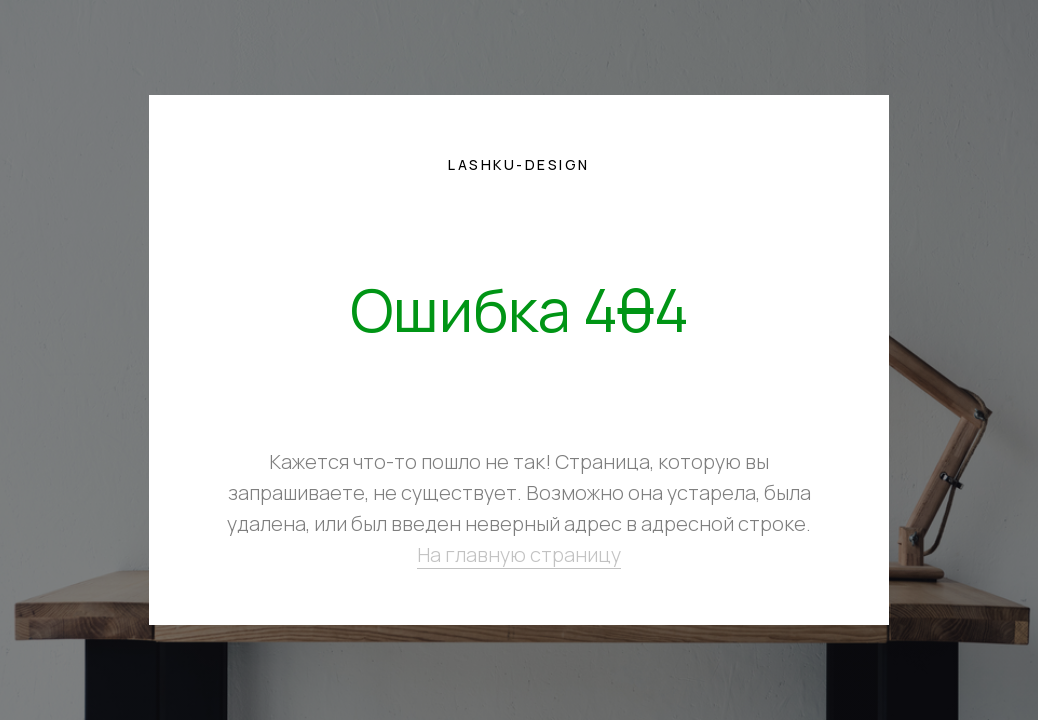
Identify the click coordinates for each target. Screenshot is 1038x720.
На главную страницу (519, 554)
